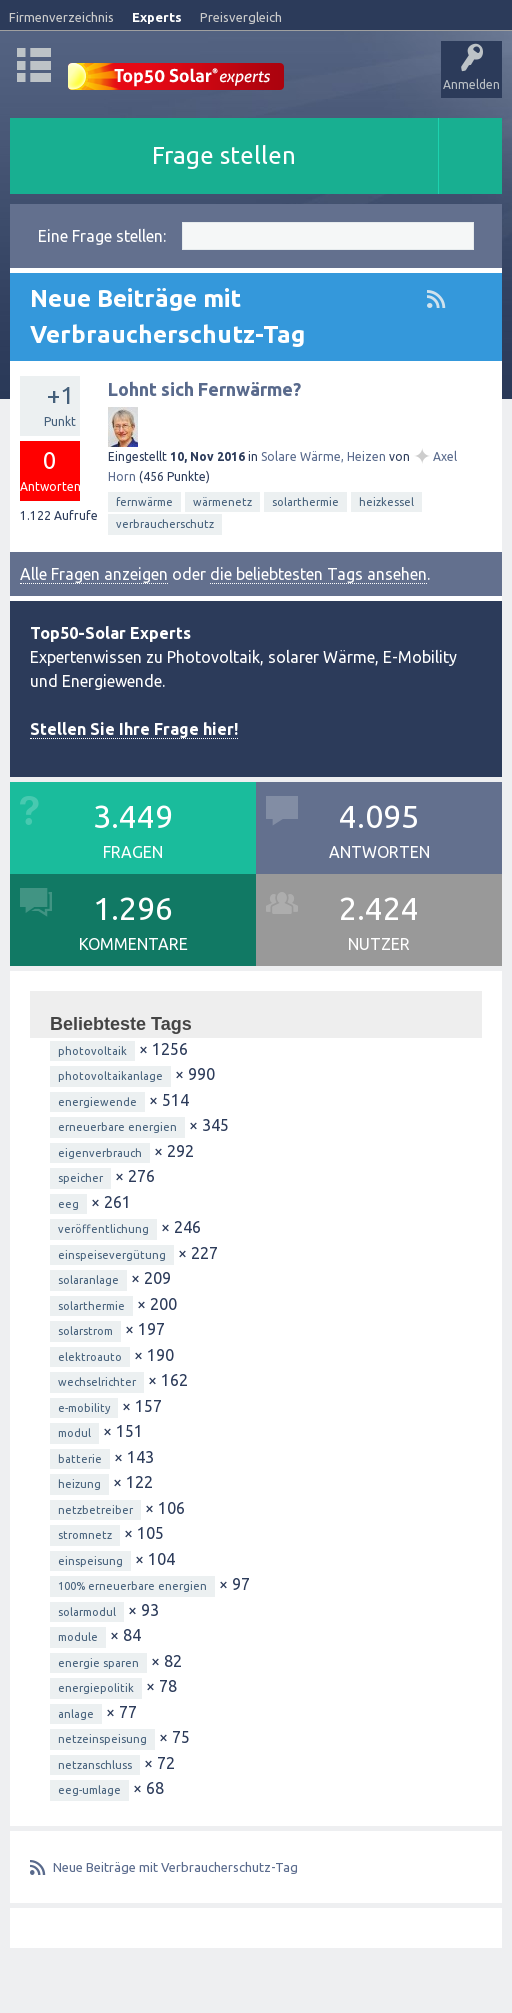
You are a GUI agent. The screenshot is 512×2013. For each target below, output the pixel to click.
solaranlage (88, 1280)
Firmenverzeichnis (61, 17)
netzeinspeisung (102, 1739)
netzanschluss (95, 1765)
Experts (157, 17)
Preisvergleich (241, 17)
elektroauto (90, 1357)
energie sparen (98, 1663)
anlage (76, 1714)
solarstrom (85, 1331)
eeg (68, 1204)
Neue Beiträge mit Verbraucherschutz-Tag (175, 1867)
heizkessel (386, 502)
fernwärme (144, 502)
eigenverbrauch (100, 1153)
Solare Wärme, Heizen (323, 456)
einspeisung (90, 1561)
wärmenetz (222, 502)
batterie (80, 1459)
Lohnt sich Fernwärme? (204, 389)
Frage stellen (224, 155)
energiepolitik (96, 1688)
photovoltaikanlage (110, 1076)
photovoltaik (92, 1051)
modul (74, 1433)
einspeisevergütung (112, 1255)
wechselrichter (97, 1382)
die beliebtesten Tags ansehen (318, 574)
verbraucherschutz (165, 524)
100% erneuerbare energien (132, 1586)
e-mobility (84, 1408)
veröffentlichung (103, 1229)
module (78, 1637)
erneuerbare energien (117, 1127)
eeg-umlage (89, 1790)
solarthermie (305, 502)
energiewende (97, 1102)
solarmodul (87, 1612)
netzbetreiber (95, 1510)
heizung (79, 1484)
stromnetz (85, 1535)
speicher (80, 1178)
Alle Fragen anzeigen (94, 574)
